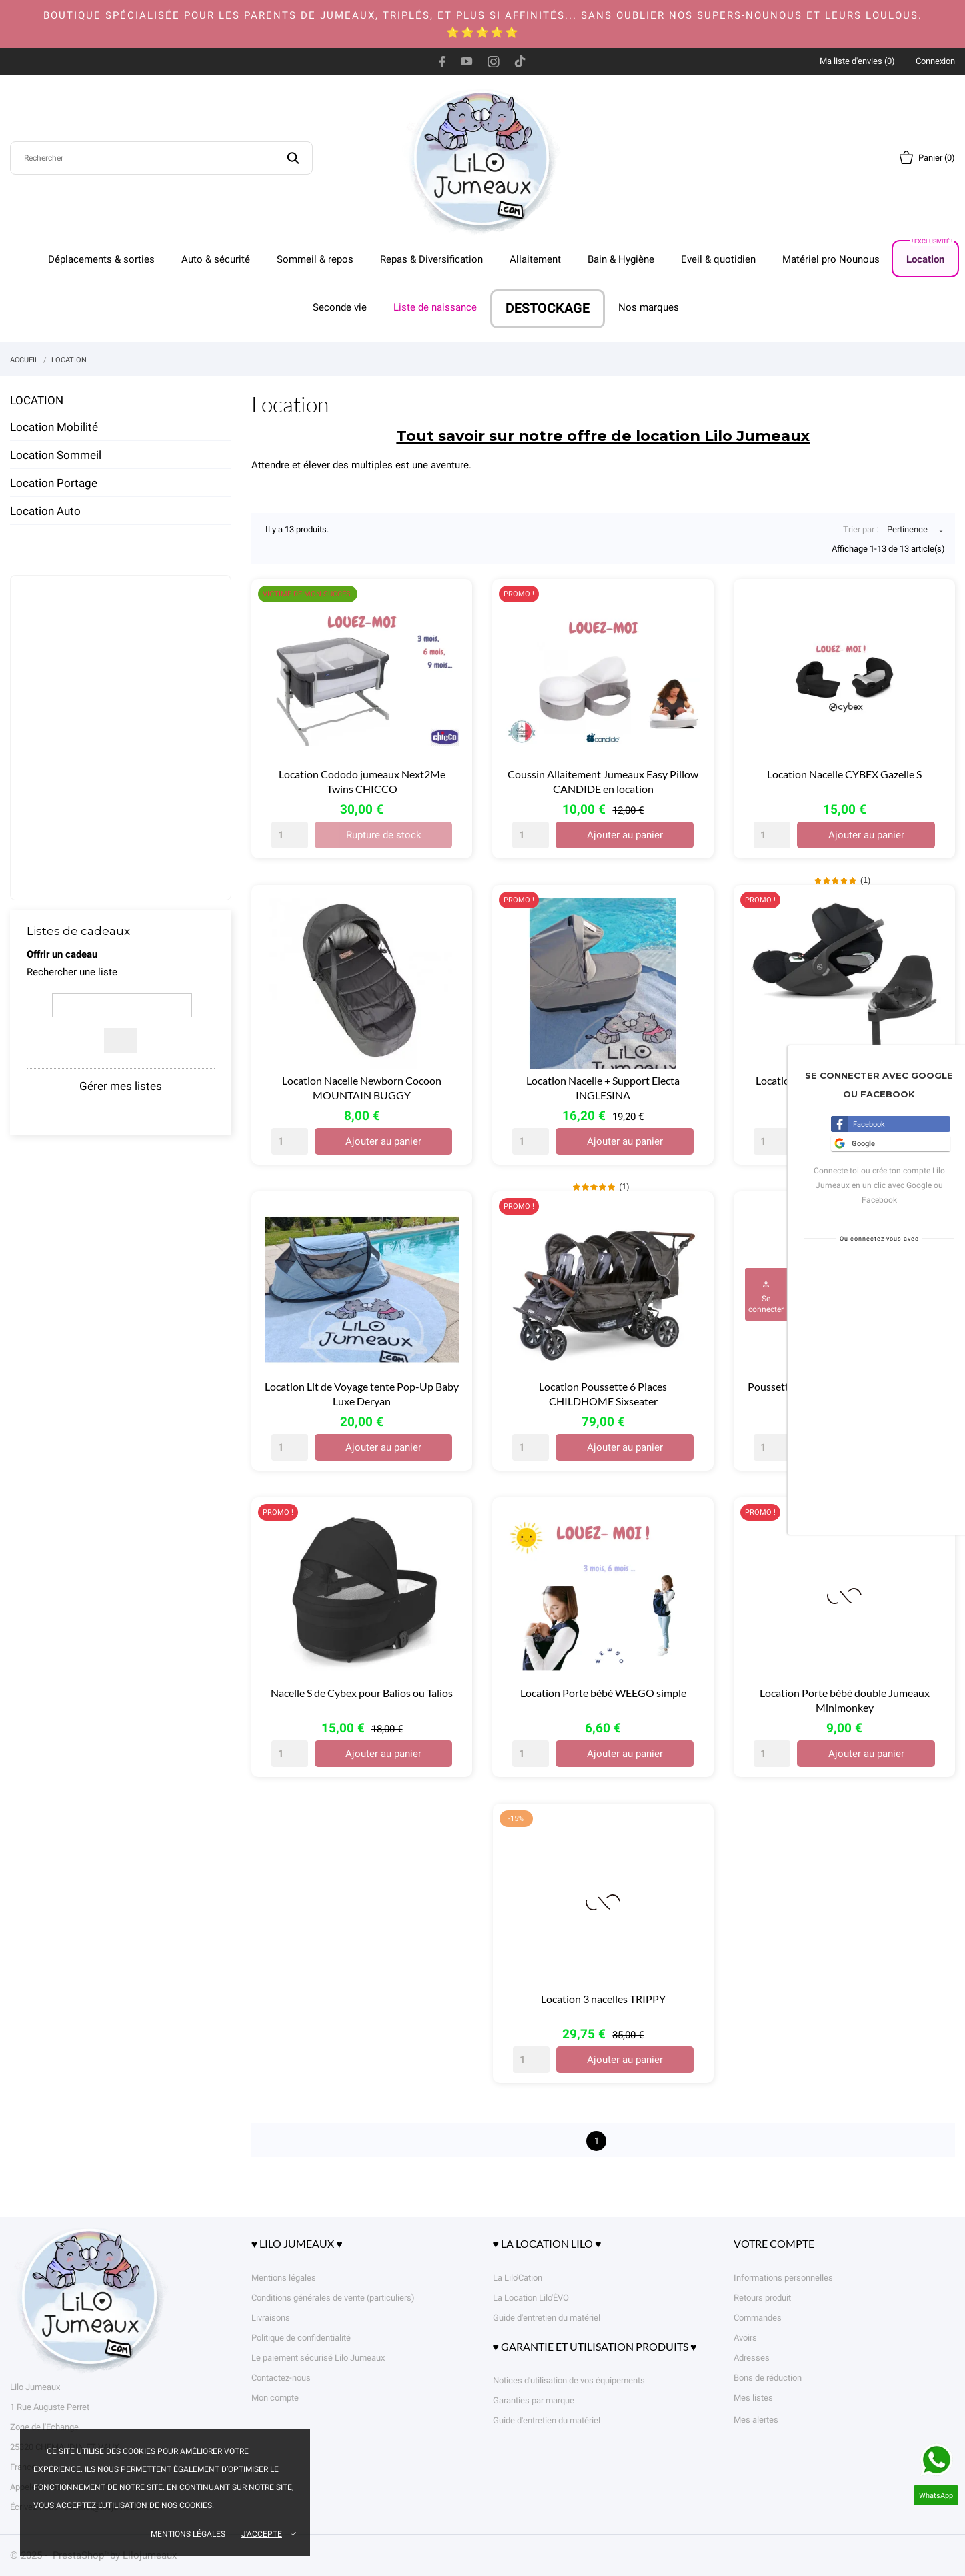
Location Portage (53, 483)
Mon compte (275, 2398)
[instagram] (494, 61)
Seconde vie (340, 307)
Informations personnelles (783, 2278)
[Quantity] (289, 835)
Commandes (758, 2318)
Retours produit (762, 2298)
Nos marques (648, 307)
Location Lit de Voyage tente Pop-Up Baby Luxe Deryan (362, 1393)
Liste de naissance (435, 307)
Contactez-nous (281, 2378)
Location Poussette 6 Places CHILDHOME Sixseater (603, 1393)
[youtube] (467, 61)
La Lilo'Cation (517, 2278)
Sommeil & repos (315, 259)
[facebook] (442, 61)
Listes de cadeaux (78, 931)
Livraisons (270, 2318)
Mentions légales (188, 2534)
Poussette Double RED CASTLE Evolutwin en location (844, 1393)
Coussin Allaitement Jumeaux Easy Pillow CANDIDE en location (603, 781)
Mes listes (753, 2398)
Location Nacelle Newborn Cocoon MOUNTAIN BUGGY (361, 1087)
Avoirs (745, 2338)
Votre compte (774, 2243)
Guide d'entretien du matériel (546, 2318)
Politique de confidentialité (301, 2338)
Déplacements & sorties (101, 259)
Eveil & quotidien (718, 259)
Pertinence (907, 531)
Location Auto (45, 511)
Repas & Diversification (431, 259)
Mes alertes (756, 2420)
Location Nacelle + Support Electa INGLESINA (603, 1087)
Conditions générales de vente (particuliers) (333, 2298)
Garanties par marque (533, 2400)
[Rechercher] (161, 158)
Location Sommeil (55, 455)
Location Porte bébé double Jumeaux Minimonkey (845, 1700)
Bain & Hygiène (621, 259)
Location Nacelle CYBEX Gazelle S (844, 774)
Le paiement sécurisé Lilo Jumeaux (318, 2358)
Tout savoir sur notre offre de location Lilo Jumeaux (603, 435)
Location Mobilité (54, 427)
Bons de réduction (768, 2378)
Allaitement (535, 259)
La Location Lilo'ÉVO (531, 2298)
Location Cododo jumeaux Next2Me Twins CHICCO (362, 781)
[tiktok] (520, 61)
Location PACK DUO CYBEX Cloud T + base (845, 1087)
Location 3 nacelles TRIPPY (603, 1998)
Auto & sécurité (215, 259)
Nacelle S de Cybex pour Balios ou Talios (362, 1692)
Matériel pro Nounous (831, 259)
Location (930, 253)
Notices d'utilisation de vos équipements (569, 2380)
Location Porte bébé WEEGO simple (603, 1692)
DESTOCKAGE (548, 308)
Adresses (752, 2358)
